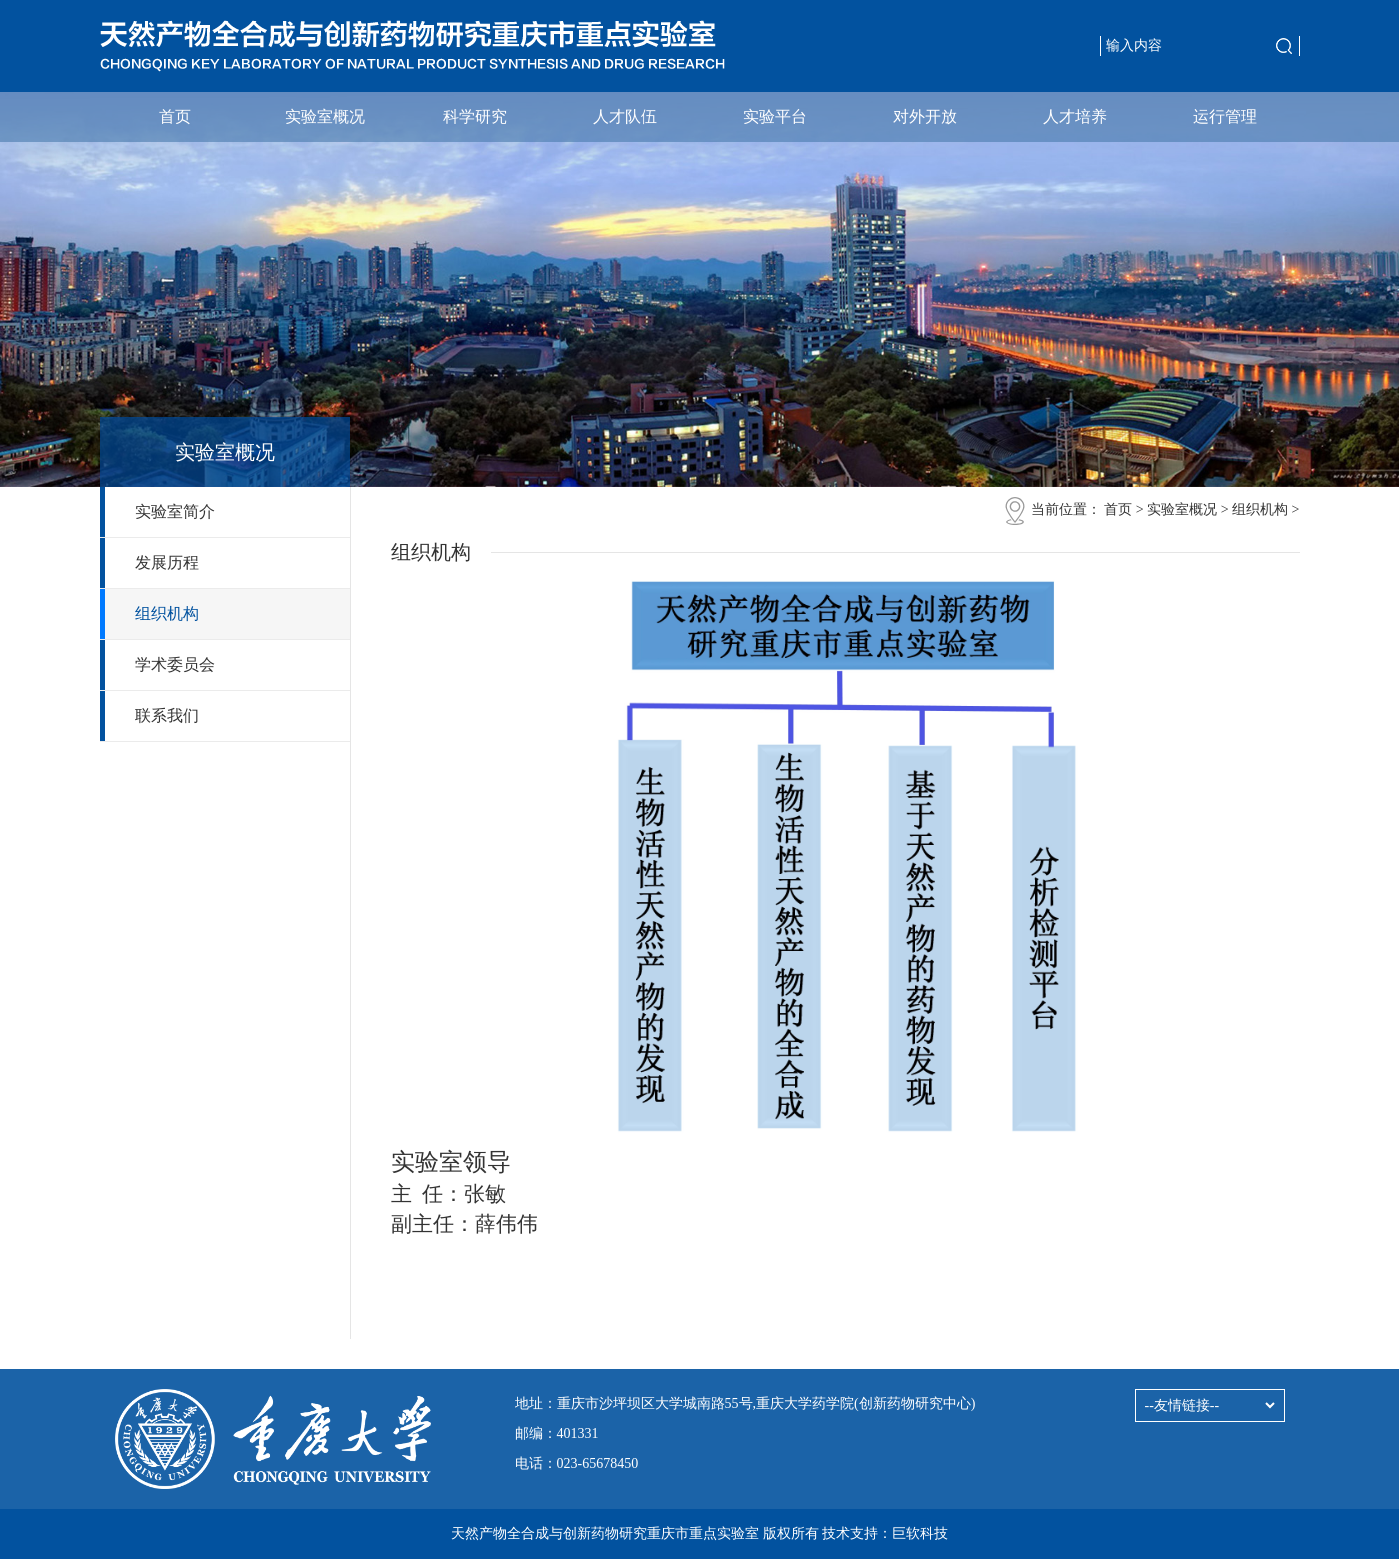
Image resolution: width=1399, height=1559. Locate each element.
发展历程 (167, 562)
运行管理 (1225, 116)
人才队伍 (625, 116)
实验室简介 (175, 511)
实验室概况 (325, 116)
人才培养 (1075, 116)
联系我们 (167, 715)
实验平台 (775, 116)
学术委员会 (175, 664)
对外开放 (925, 116)
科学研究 (475, 116)
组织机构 (167, 613)
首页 (175, 116)
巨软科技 (920, 1533)
